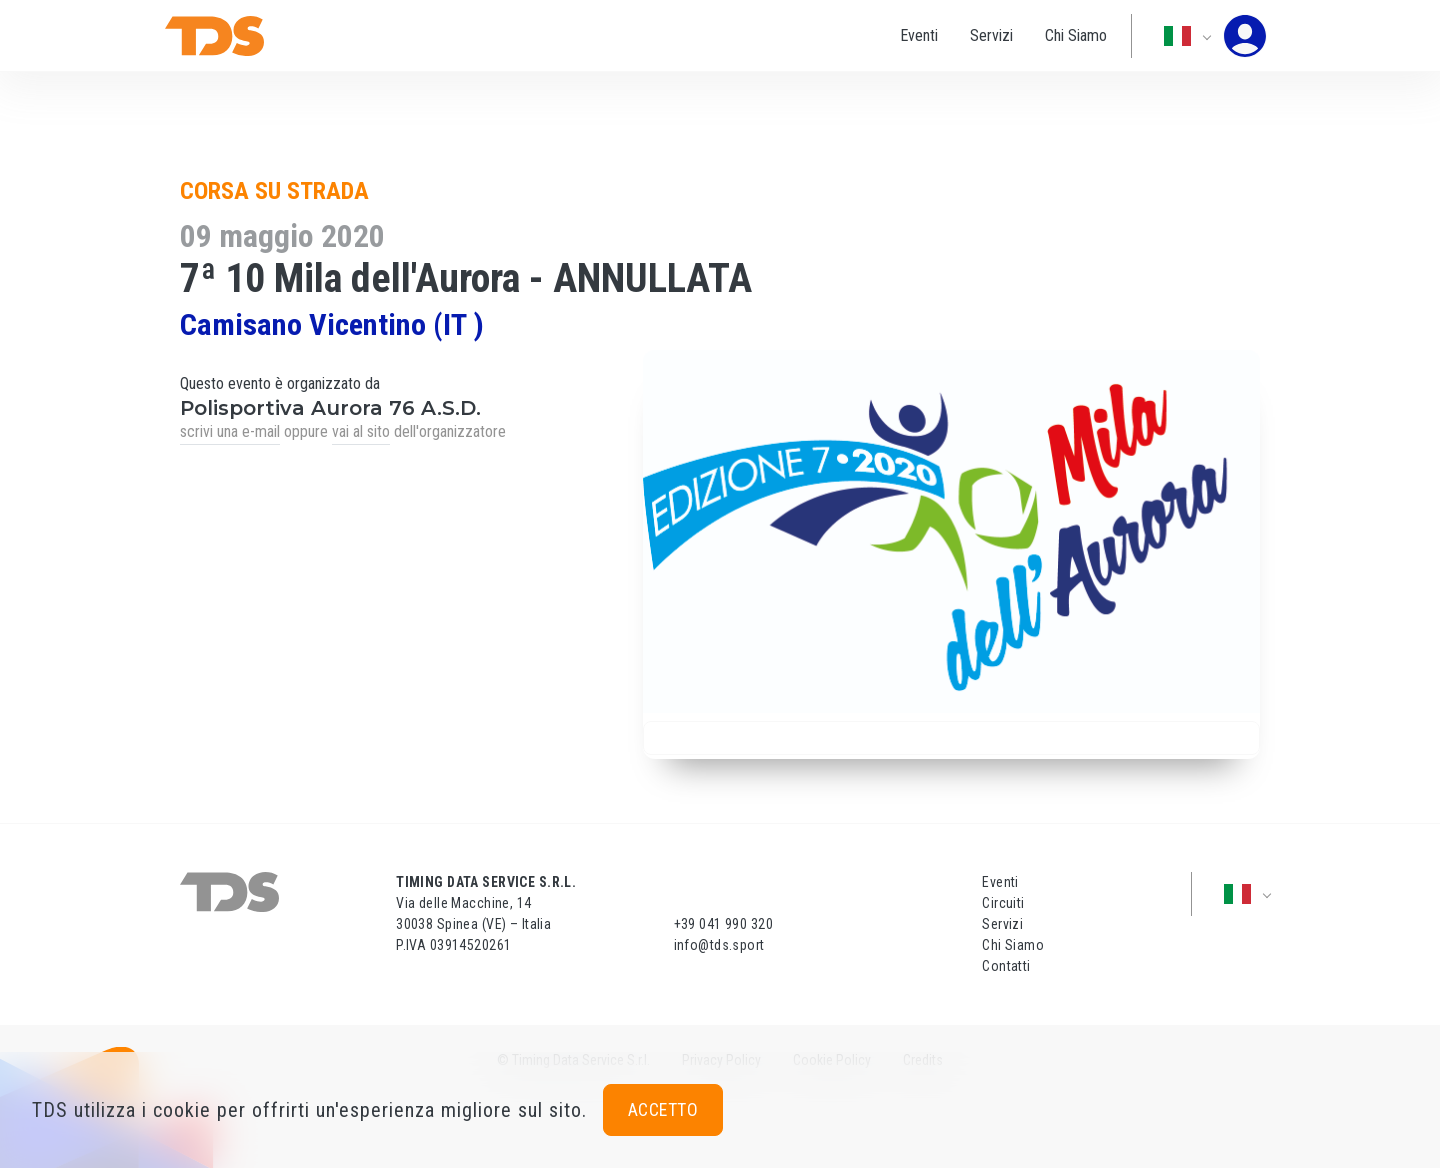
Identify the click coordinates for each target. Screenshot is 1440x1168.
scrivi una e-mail (230, 431)
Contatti (1006, 966)
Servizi (991, 35)
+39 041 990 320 (723, 924)
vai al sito (361, 431)
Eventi (919, 35)
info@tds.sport (719, 945)
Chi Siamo (1076, 35)
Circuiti (1003, 903)
